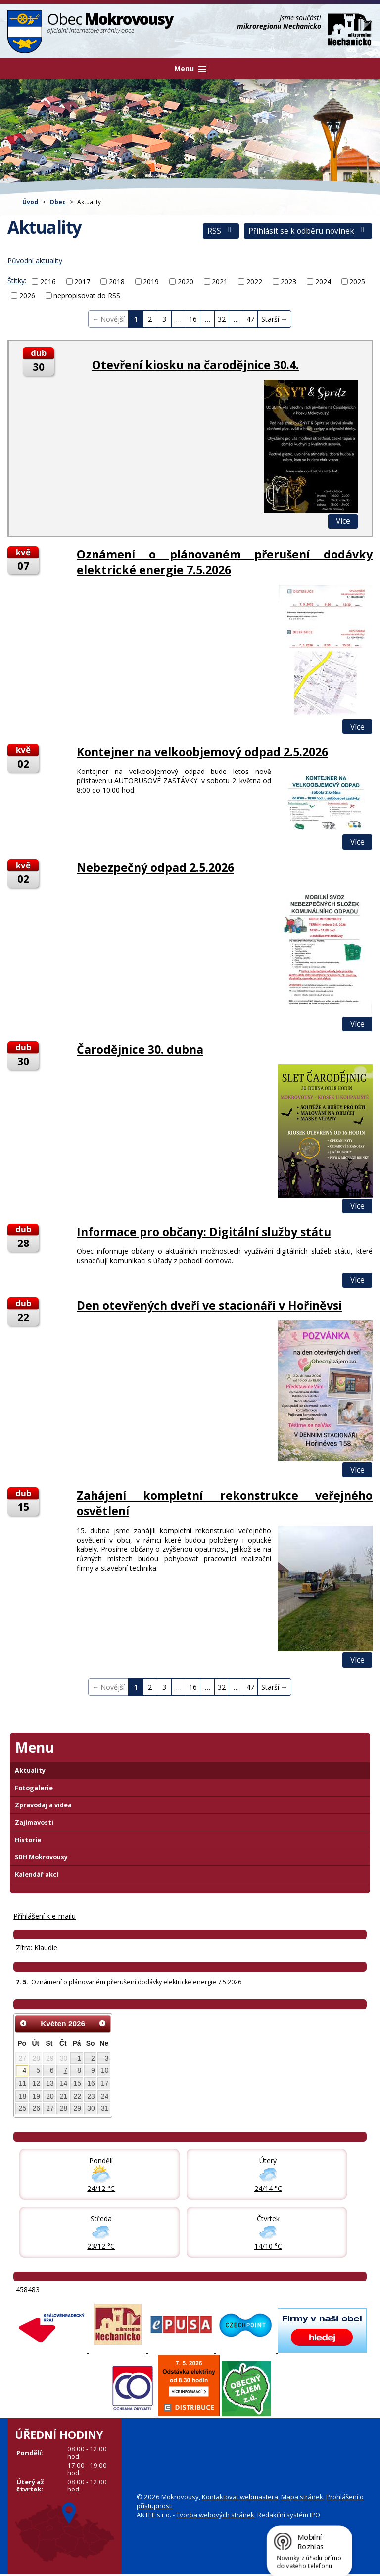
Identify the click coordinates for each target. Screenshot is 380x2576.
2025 (357, 281)
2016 (48, 281)
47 (250, 319)
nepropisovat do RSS (86, 295)
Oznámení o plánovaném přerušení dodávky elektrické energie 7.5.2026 (225, 562)
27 (22, 2058)
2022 (254, 281)
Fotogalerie (34, 1788)
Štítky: (16, 280)
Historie (28, 1840)
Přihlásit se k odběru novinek (308, 231)
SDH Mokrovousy (41, 1857)
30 (63, 2058)
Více (343, 521)
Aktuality (30, 1770)
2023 (288, 281)
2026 (27, 295)
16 (193, 319)
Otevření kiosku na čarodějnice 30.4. (195, 365)
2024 (323, 281)
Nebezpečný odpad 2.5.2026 (155, 867)
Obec (57, 202)
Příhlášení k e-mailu (44, 1916)
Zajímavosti (34, 1822)
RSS (221, 231)
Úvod (30, 202)
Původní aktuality (34, 260)
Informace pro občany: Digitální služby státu (204, 1232)
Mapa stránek (302, 2496)
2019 (151, 281)
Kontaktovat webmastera (240, 2496)
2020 (185, 281)
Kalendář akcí (36, 1874)
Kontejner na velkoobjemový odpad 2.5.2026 (202, 752)
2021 (220, 281)
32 (222, 319)
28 (36, 2058)
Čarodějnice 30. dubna (140, 1049)
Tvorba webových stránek (215, 2514)
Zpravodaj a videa (43, 1805)
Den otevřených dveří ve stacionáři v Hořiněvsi (209, 1305)
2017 (82, 281)
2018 (117, 281)
